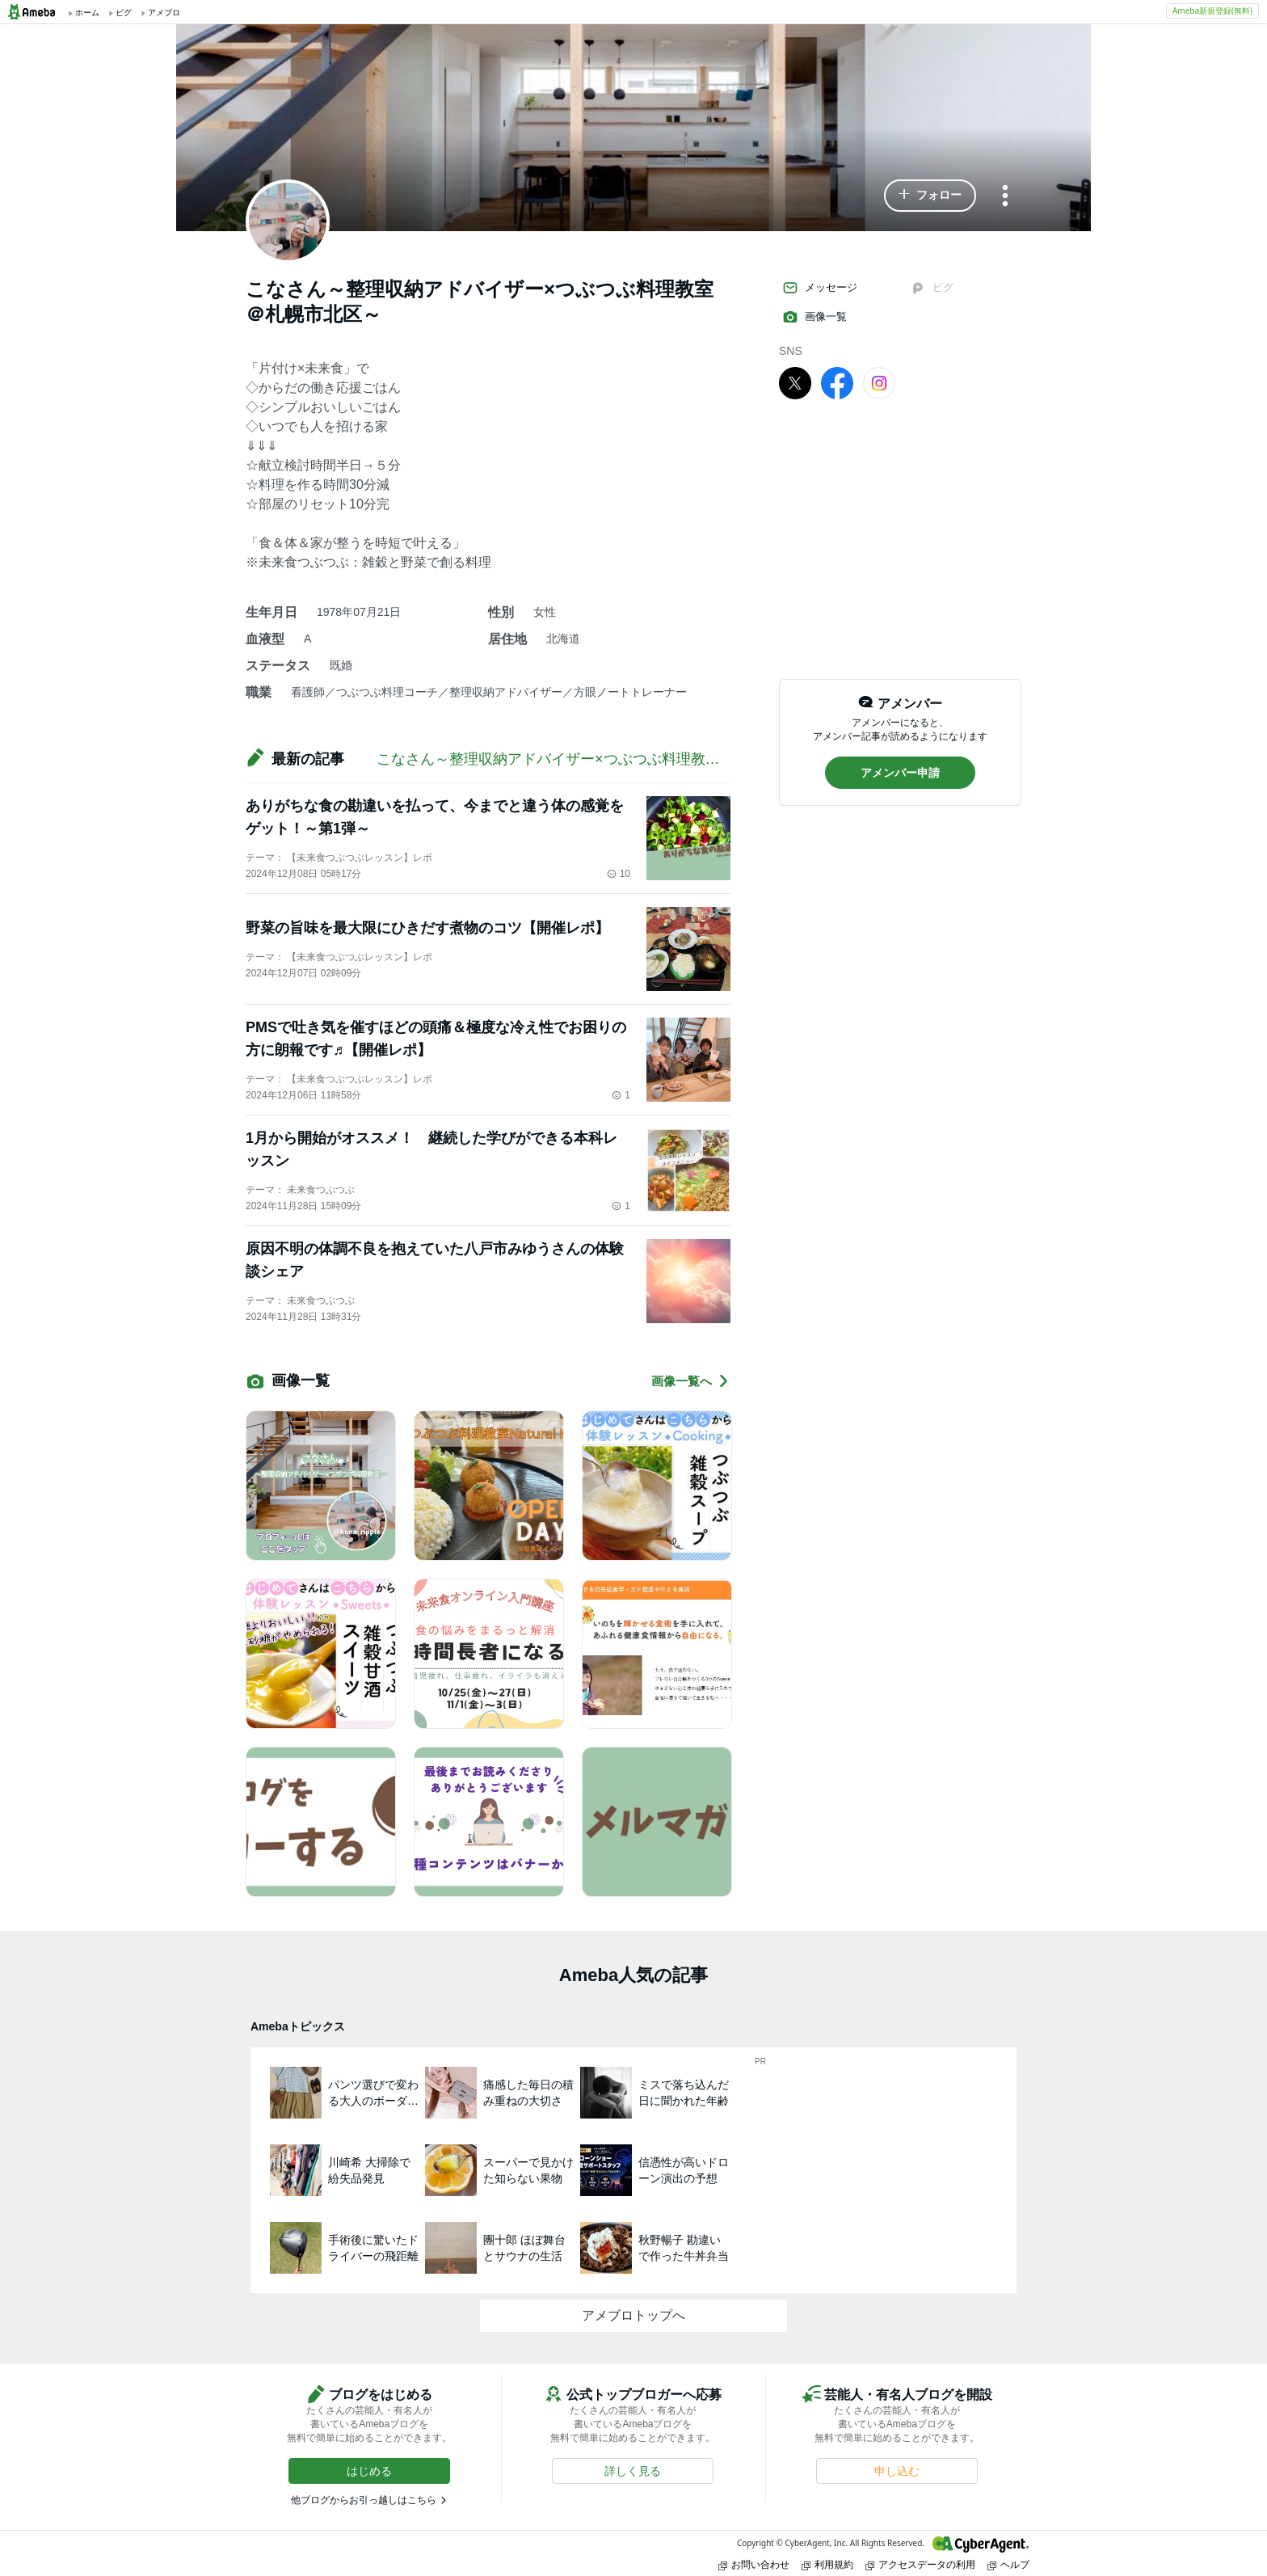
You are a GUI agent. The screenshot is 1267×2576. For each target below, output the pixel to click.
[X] (795, 382)
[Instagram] (879, 382)
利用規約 (827, 2564)
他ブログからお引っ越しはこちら (363, 2500)
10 (618, 873)
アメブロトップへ (633, 2315)
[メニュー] (1005, 196)
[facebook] (837, 382)
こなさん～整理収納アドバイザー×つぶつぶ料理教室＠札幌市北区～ (599, 759)
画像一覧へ (690, 1381)
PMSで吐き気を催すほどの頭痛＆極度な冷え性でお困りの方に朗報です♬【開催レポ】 (436, 1038)
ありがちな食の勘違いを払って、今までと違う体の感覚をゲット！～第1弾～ (435, 817)
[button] (930, 195)
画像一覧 (814, 317)
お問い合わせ (753, 2564)
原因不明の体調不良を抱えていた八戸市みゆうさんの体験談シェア (435, 1260)
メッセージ (819, 288)
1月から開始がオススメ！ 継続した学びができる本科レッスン (431, 1149)
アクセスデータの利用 (920, 2564)
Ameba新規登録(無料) (1212, 10)
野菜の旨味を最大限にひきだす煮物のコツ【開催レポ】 (427, 928)
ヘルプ (1008, 2564)
